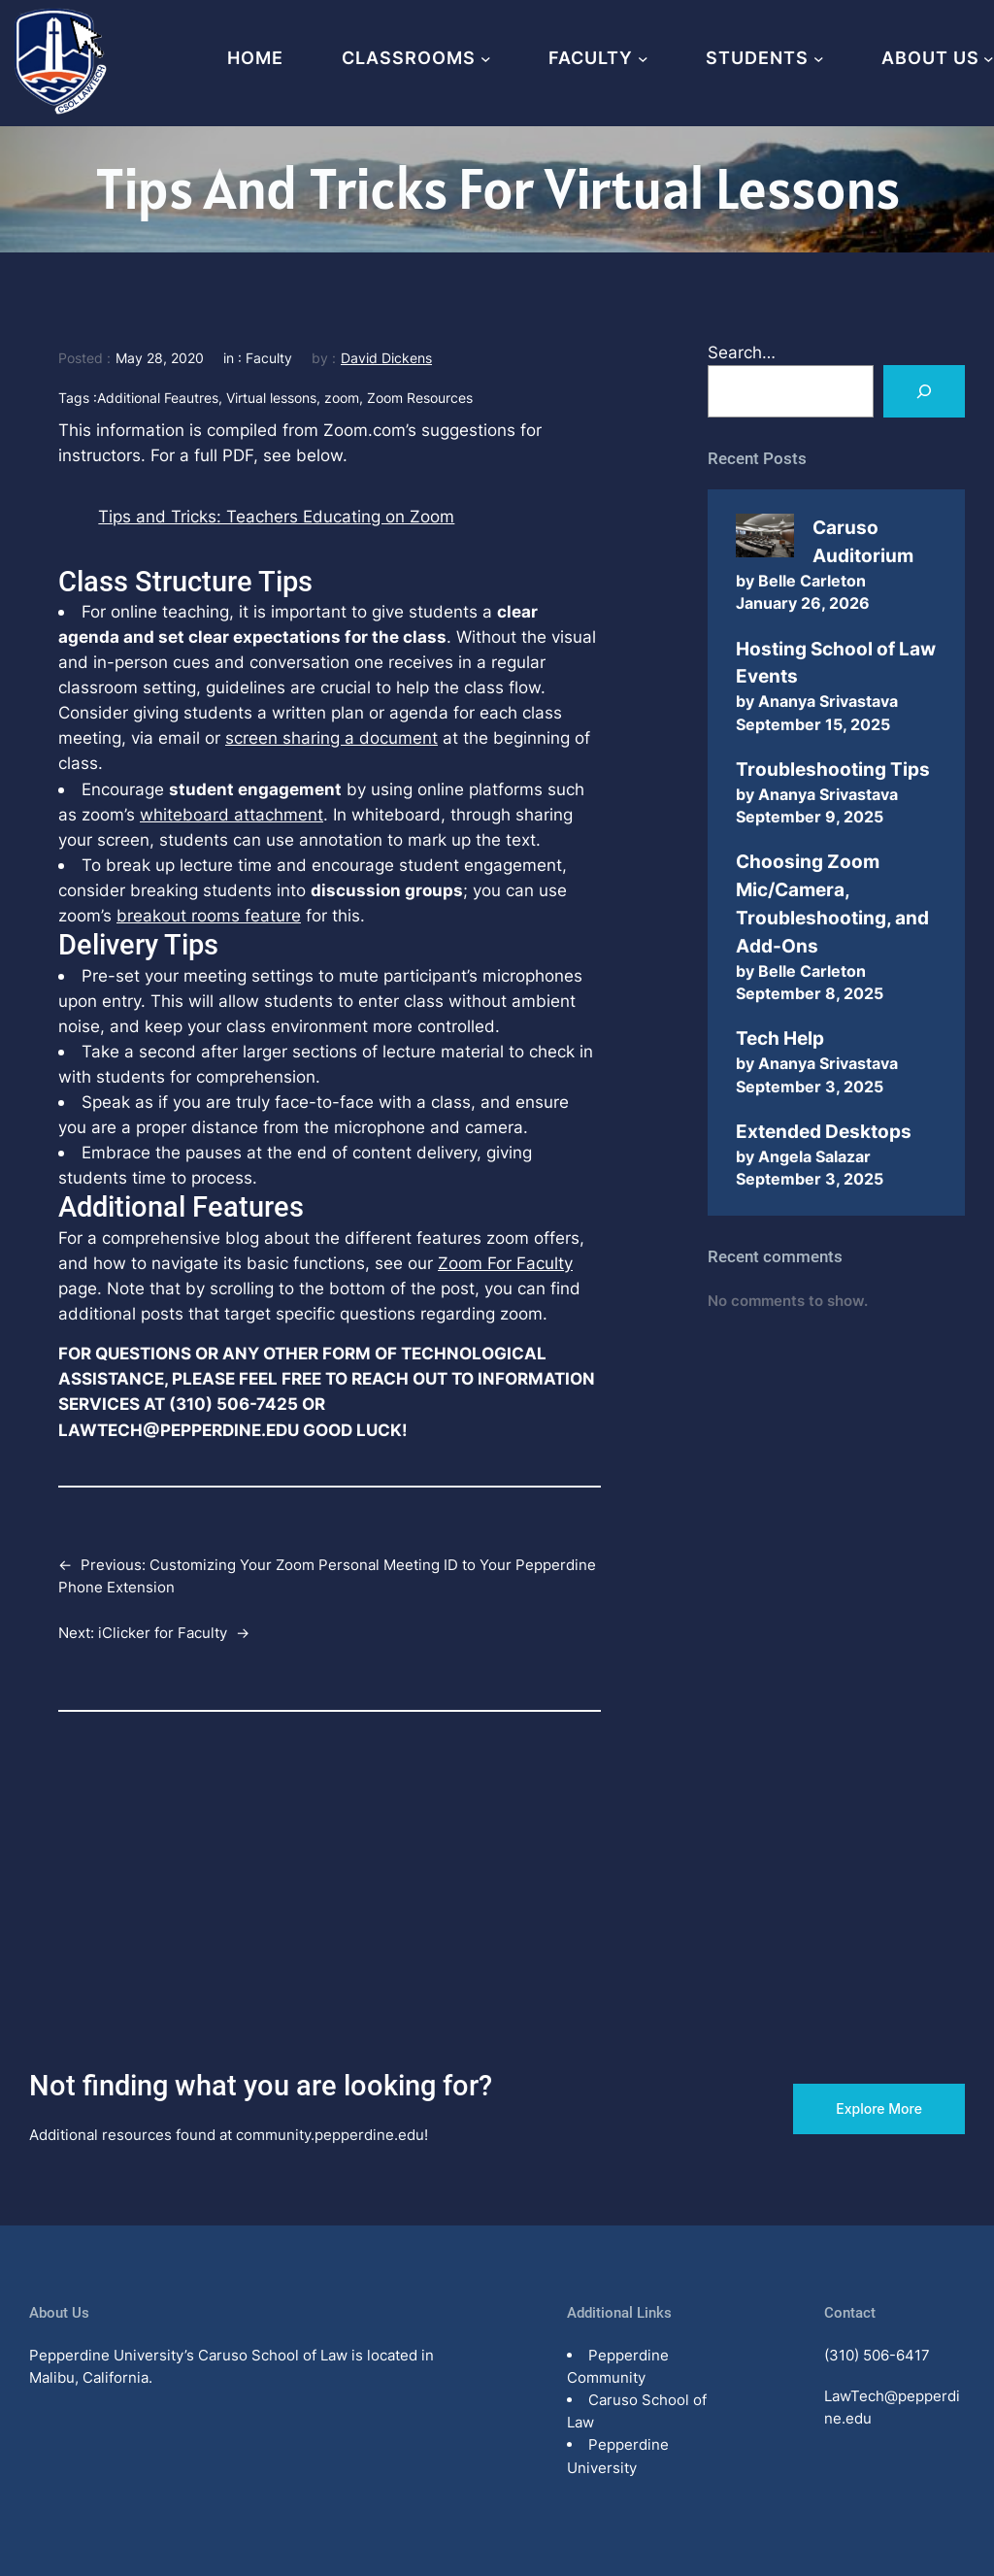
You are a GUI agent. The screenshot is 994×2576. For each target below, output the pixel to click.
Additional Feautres (157, 397)
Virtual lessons (271, 397)
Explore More (879, 2108)
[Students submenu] (818, 58)
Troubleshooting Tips (833, 769)
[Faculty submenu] (643, 58)
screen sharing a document (331, 737)
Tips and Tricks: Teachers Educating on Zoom (276, 516)
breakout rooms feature (208, 915)
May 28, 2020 (160, 358)
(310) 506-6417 (877, 2355)
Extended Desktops (823, 1131)
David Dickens (386, 358)
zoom (341, 397)
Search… (742, 352)
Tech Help (780, 1038)
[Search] (924, 391)
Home (255, 58)
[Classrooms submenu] (485, 58)
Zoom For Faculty (505, 1263)
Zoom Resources (420, 397)
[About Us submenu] (988, 58)
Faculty (269, 358)
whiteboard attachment (231, 814)
